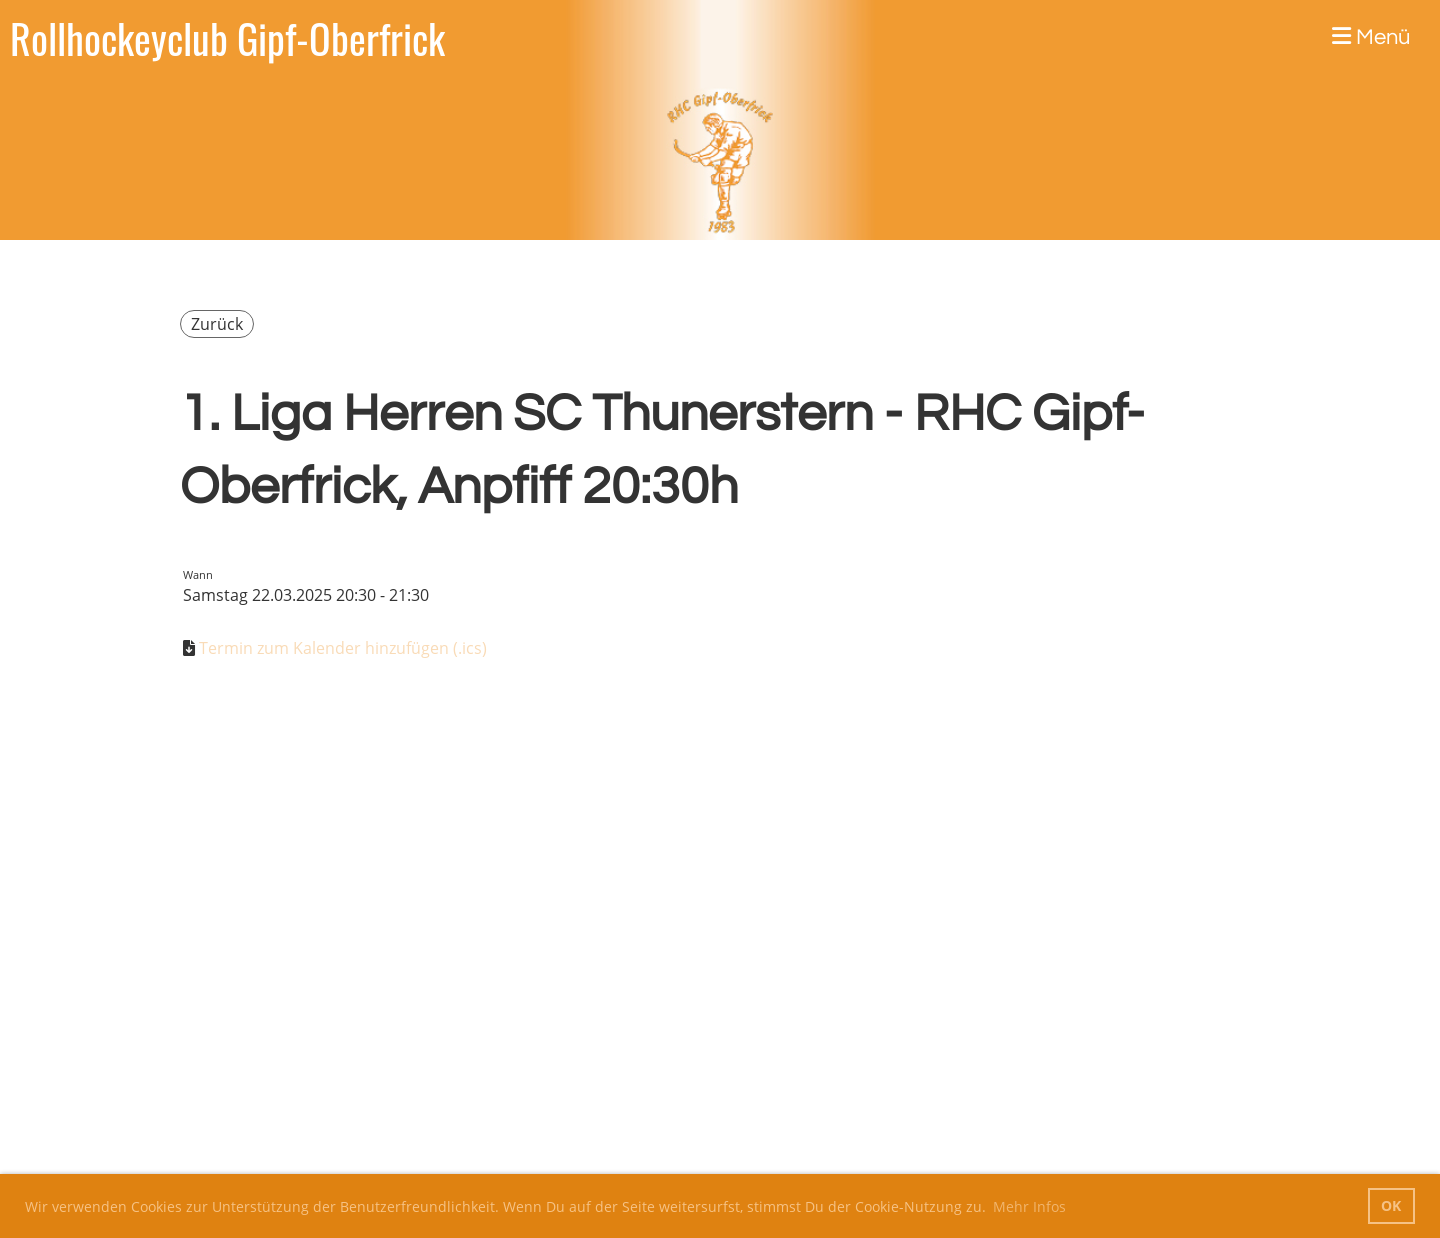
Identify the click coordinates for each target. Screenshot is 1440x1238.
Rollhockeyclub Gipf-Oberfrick (227, 38)
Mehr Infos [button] (1029, 1206)
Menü (1371, 37)
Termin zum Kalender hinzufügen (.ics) (343, 648)
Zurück (217, 324)
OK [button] (1391, 1205)
